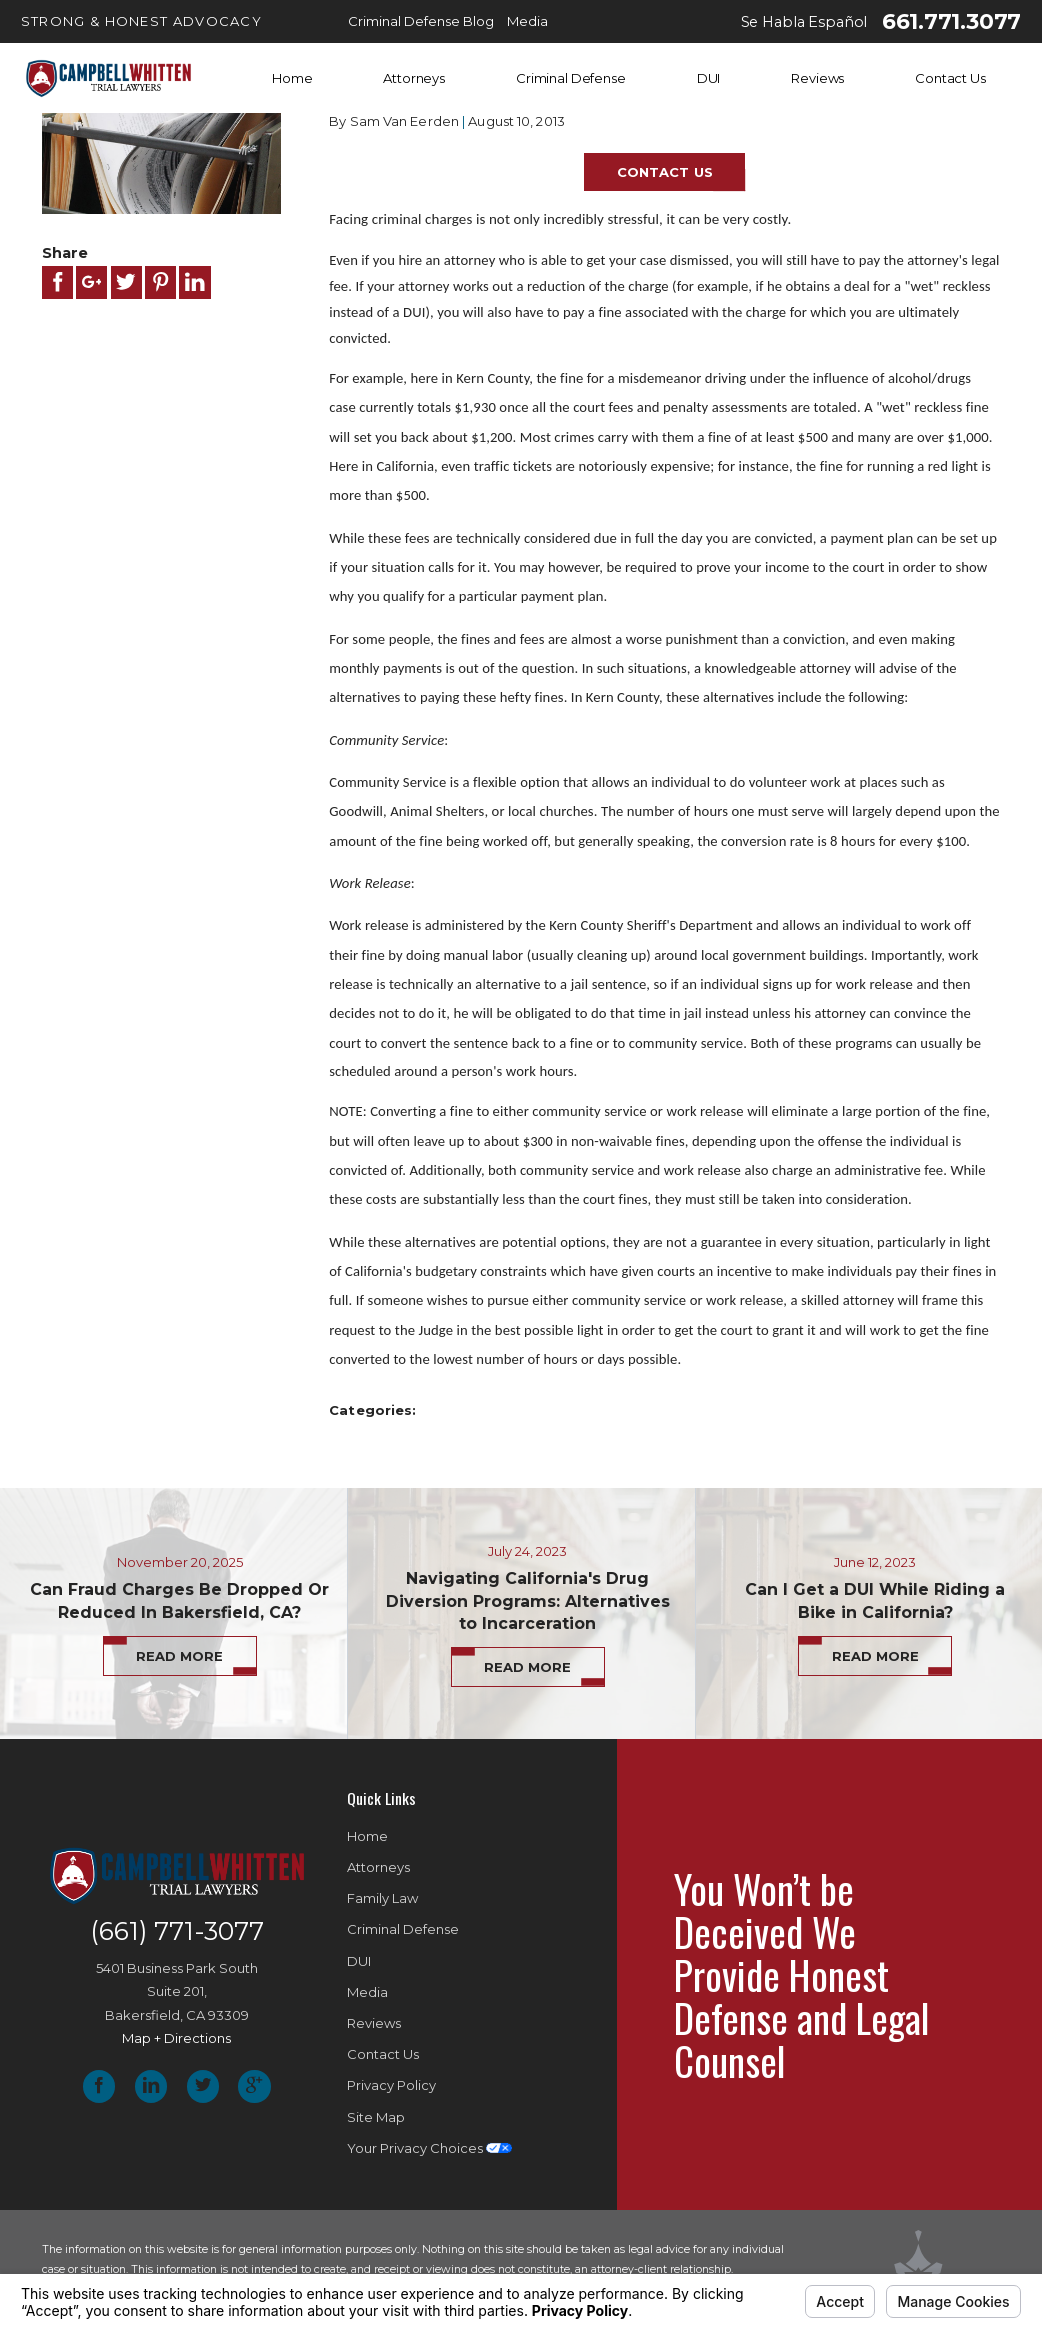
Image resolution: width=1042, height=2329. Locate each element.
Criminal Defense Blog (421, 21)
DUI (709, 78)
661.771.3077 (951, 22)
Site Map (376, 2117)
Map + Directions (176, 2038)
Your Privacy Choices (429, 2148)
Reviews (817, 78)
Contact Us (950, 78)
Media (527, 21)
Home (292, 78)
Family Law (382, 1898)
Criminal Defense (571, 78)
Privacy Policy (391, 2085)
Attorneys (414, 78)
